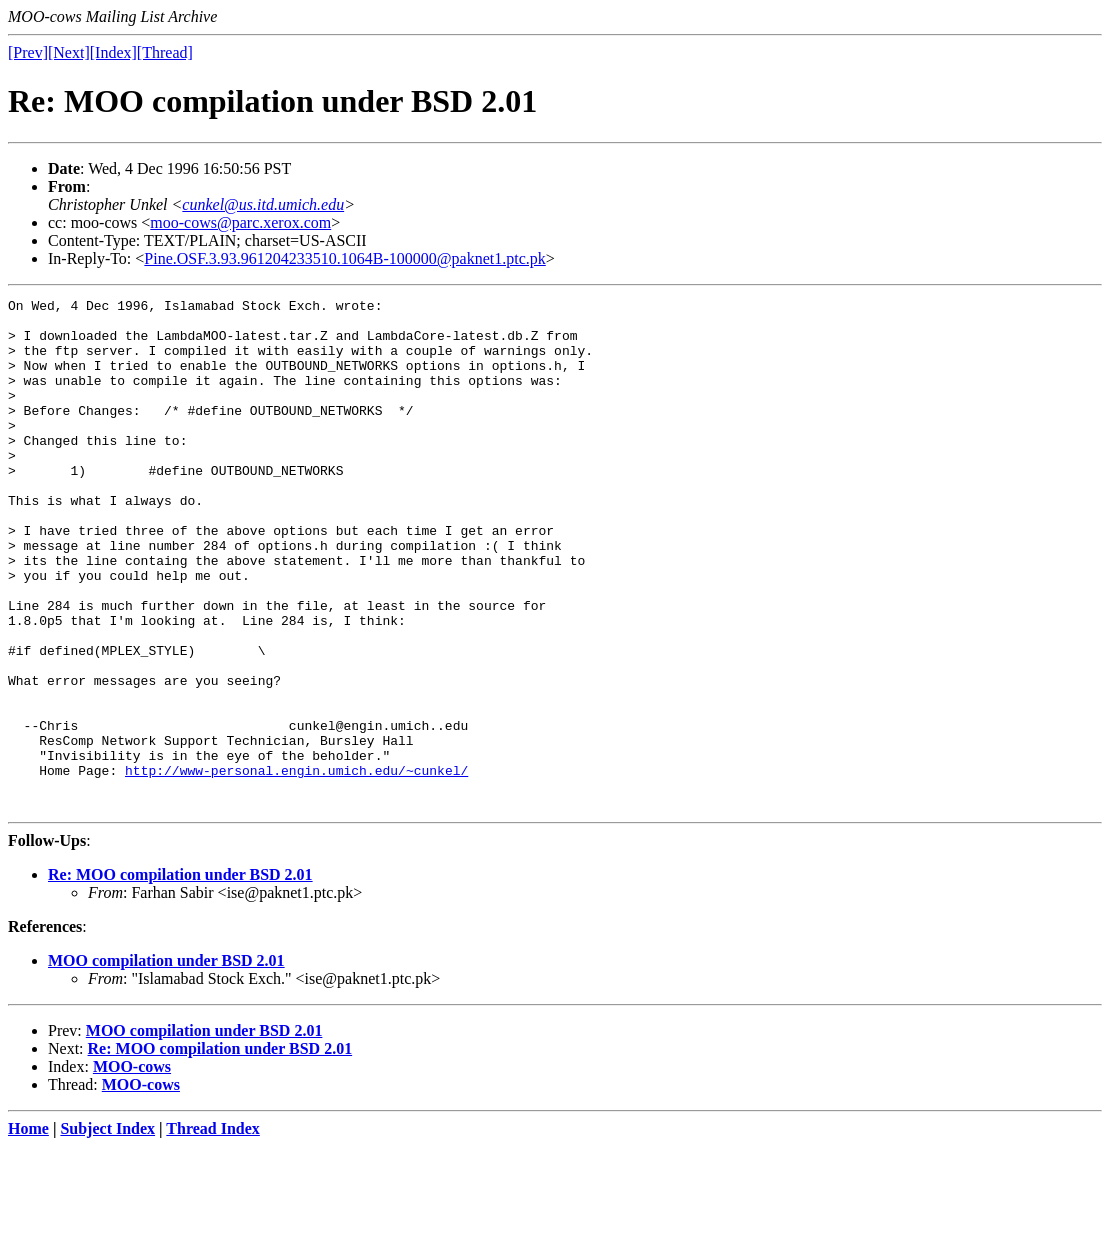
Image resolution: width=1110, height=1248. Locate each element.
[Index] (113, 52)
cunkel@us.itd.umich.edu (263, 204)
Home (28, 1230)
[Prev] (28, 52)
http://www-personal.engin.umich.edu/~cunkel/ (296, 866)
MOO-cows (132, 1168)
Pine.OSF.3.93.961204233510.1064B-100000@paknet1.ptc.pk (344, 258)
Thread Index (213, 1230)
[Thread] (165, 52)
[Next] (69, 52)
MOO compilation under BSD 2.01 (166, 1062)
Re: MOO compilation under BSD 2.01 (180, 976)
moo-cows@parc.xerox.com (240, 222)
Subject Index (107, 1230)
